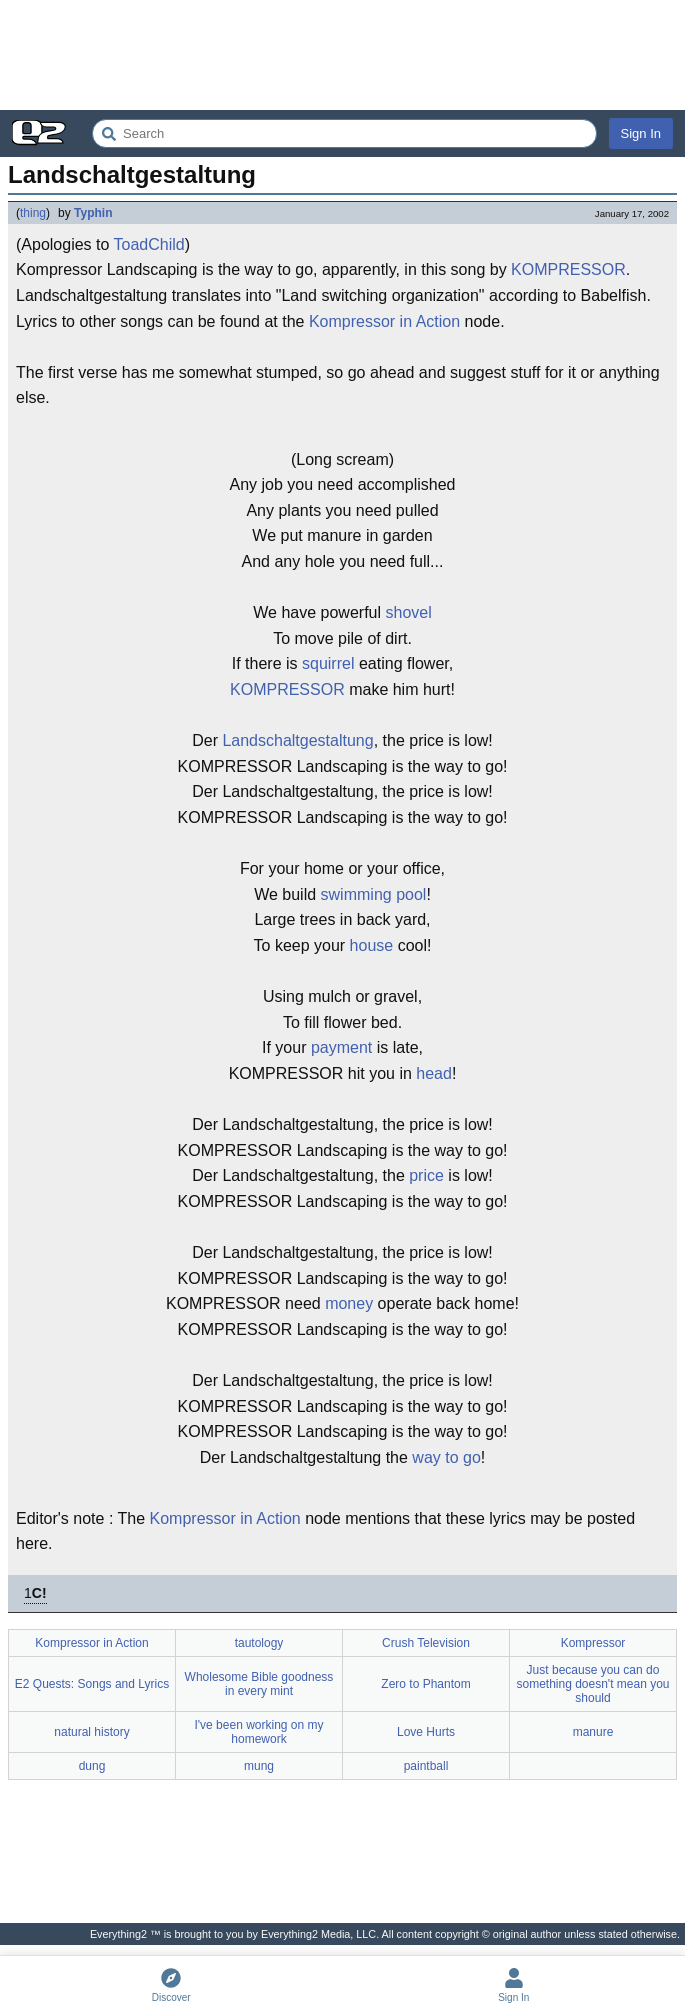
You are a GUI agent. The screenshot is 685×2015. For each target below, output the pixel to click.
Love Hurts (426, 1732)
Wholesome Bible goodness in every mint (259, 1684)
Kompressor (593, 1643)
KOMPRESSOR (568, 269)
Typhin (93, 213)
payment (341, 1047)
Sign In (641, 133)
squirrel (328, 663)
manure (593, 1732)
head (434, 1073)
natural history (91, 1732)
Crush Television (426, 1643)
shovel (408, 612)
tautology (259, 1643)
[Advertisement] (342, 55)
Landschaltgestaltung (297, 740)
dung (92, 1766)
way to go (446, 1457)
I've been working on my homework (258, 1732)
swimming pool (374, 894)
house (372, 945)
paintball (426, 1766)
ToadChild (149, 244)
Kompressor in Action (384, 321)
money (349, 1303)
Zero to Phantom (425, 1684)
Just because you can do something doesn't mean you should (592, 1684)
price (426, 1175)
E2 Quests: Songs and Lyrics (92, 1684)
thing (33, 213)
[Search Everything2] (344, 133)
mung (259, 1766)
